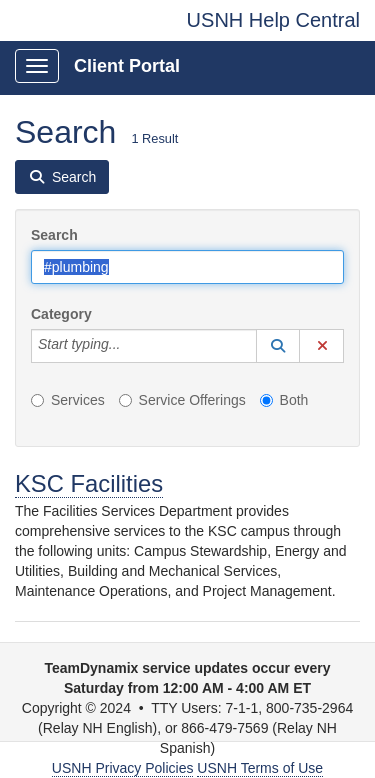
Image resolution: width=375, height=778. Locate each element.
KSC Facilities (89, 483)
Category (61, 314)
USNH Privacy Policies (123, 768)
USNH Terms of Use (260, 768)
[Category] (131, 346)
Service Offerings (182, 400)
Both (284, 400)
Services (68, 400)
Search (54, 235)
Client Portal (127, 66)
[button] (278, 346)
